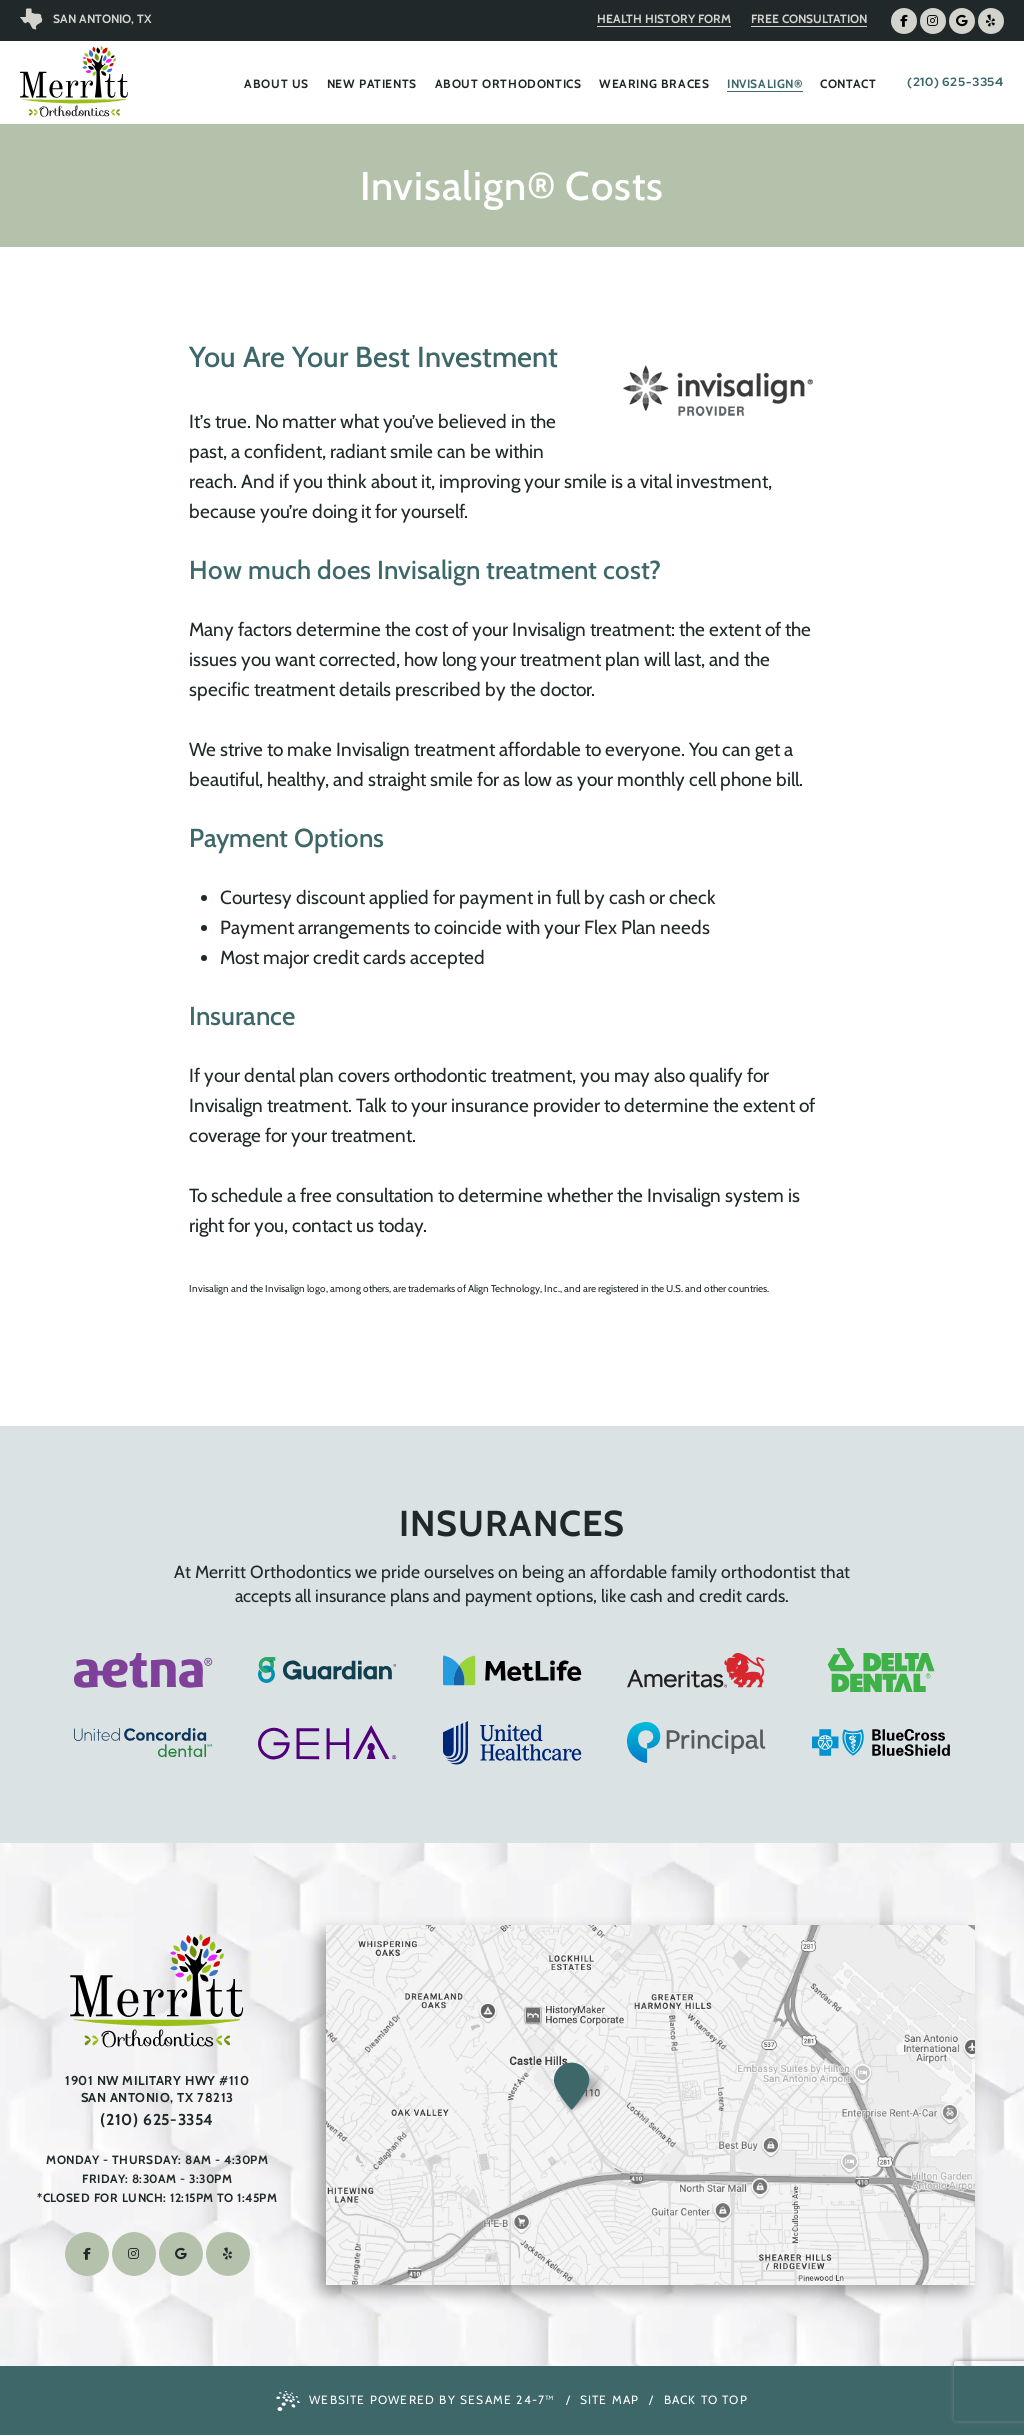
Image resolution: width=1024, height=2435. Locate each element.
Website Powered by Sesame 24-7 (415, 2401)
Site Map (610, 2399)
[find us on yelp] (991, 20)
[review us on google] (962, 20)
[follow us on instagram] (933, 20)
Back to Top (706, 2399)
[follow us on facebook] (904, 20)
